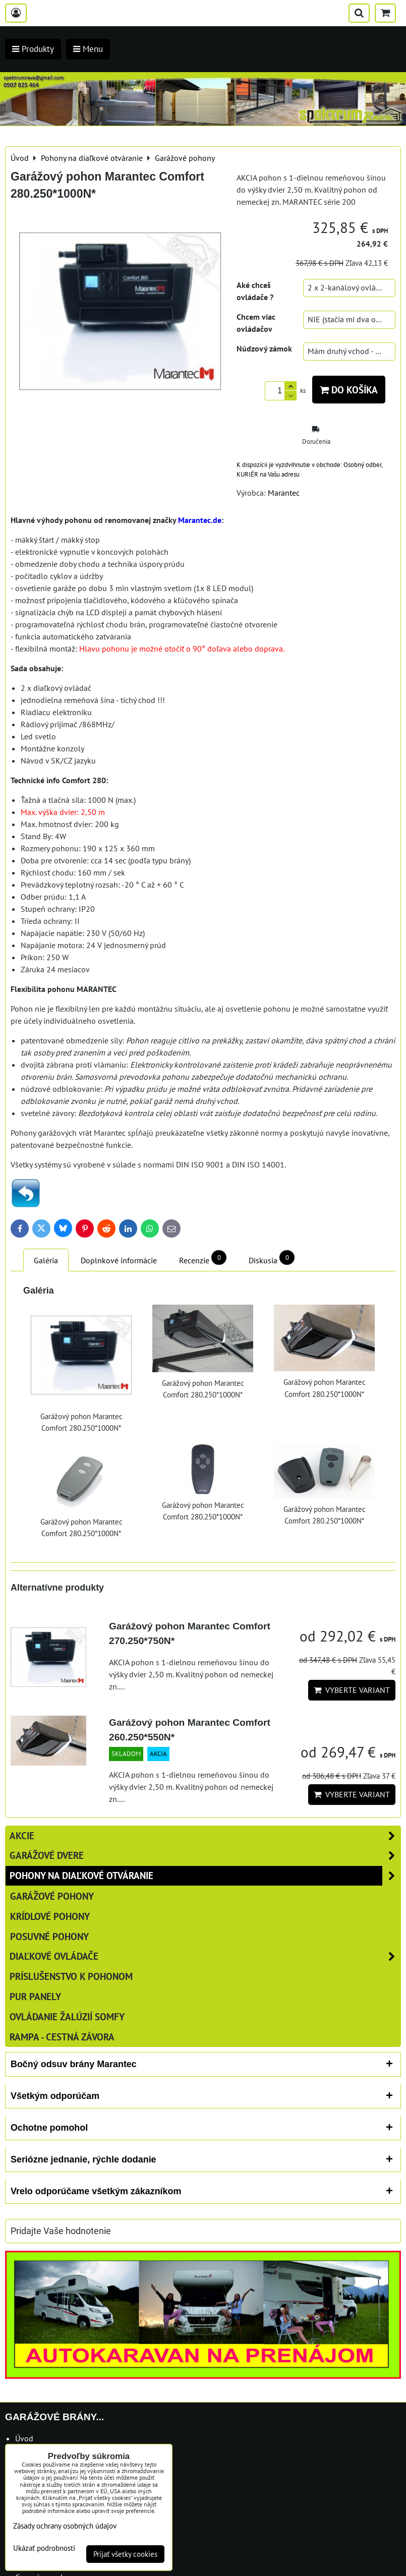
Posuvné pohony (49, 1936)
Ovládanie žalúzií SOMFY (67, 2016)
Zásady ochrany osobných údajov (65, 2526)
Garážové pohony (52, 1896)
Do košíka (349, 389)
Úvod (24, 2438)
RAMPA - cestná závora (62, 2036)
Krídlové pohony (50, 1916)
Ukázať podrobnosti (44, 2548)
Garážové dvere (205, 1855)
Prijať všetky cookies (125, 2554)
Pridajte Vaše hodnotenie (61, 2231)
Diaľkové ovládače (205, 1956)
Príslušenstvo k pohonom (71, 1976)
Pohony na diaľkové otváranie (205, 1876)
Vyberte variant (352, 1690)
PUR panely (35, 1996)
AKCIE (205, 1836)
